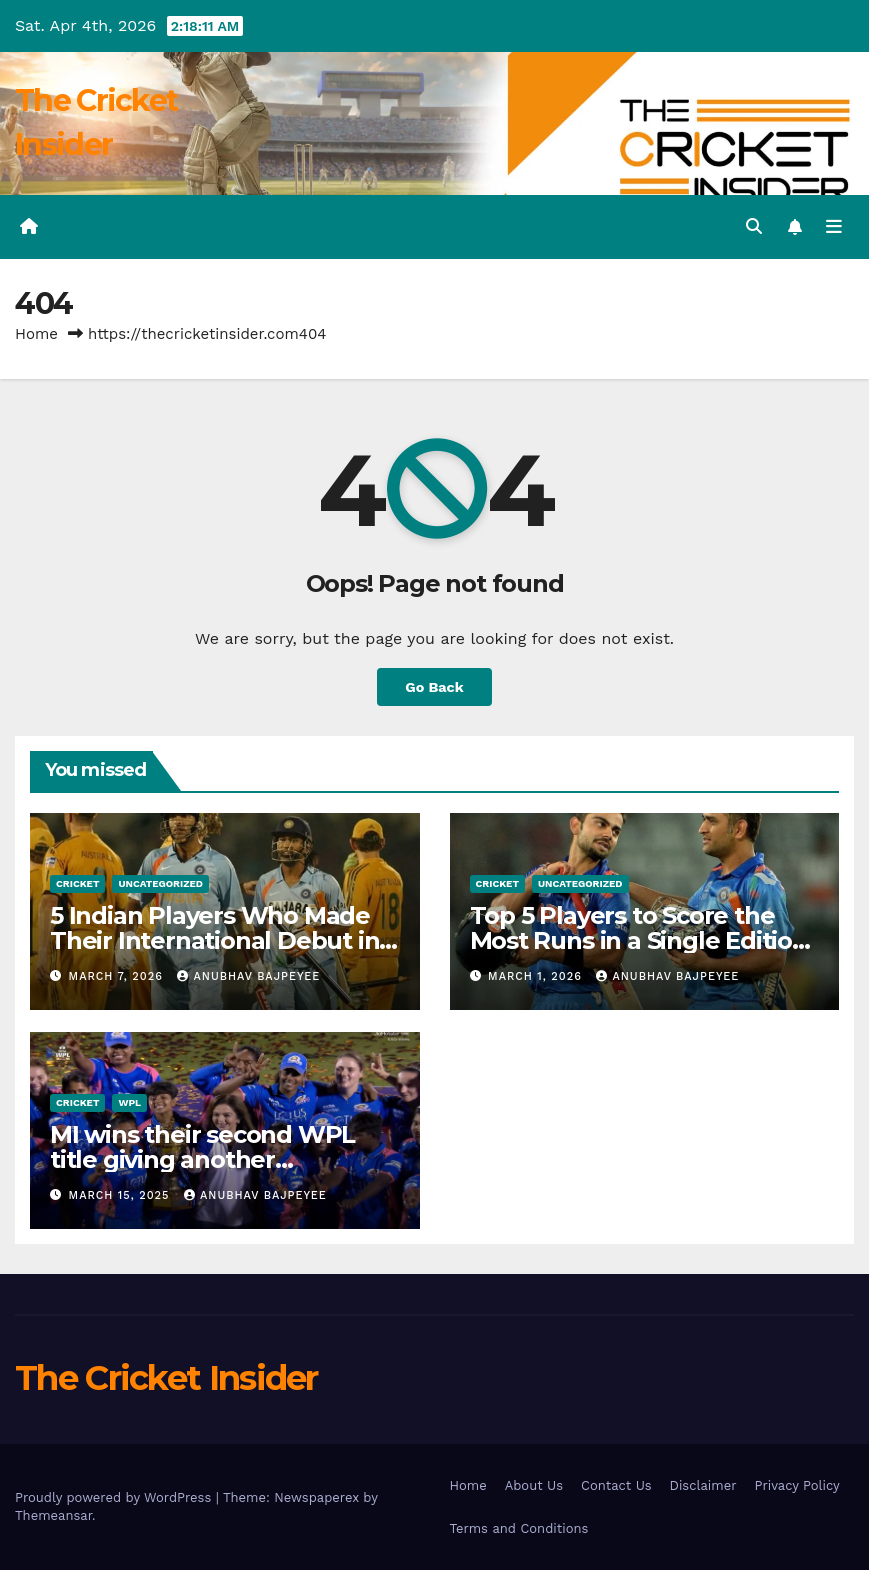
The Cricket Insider (166, 1378)
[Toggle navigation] (834, 227)
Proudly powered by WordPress (115, 1497)
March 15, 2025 (121, 1195)
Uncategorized (160, 883)
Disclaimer (703, 1485)
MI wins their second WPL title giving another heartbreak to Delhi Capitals (215, 1159)
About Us (534, 1485)
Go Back (434, 687)
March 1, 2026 (537, 976)
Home (36, 334)
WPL (129, 1102)
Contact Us (616, 1485)
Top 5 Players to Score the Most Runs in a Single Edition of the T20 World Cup (639, 940)
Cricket (77, 883)
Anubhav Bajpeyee (248, 976)
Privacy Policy (796, 1485)
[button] (754, 226)
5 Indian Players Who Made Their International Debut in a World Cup (224, 940)
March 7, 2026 (118, 976)
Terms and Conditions (519, 1528)
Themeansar (53, 1515)
